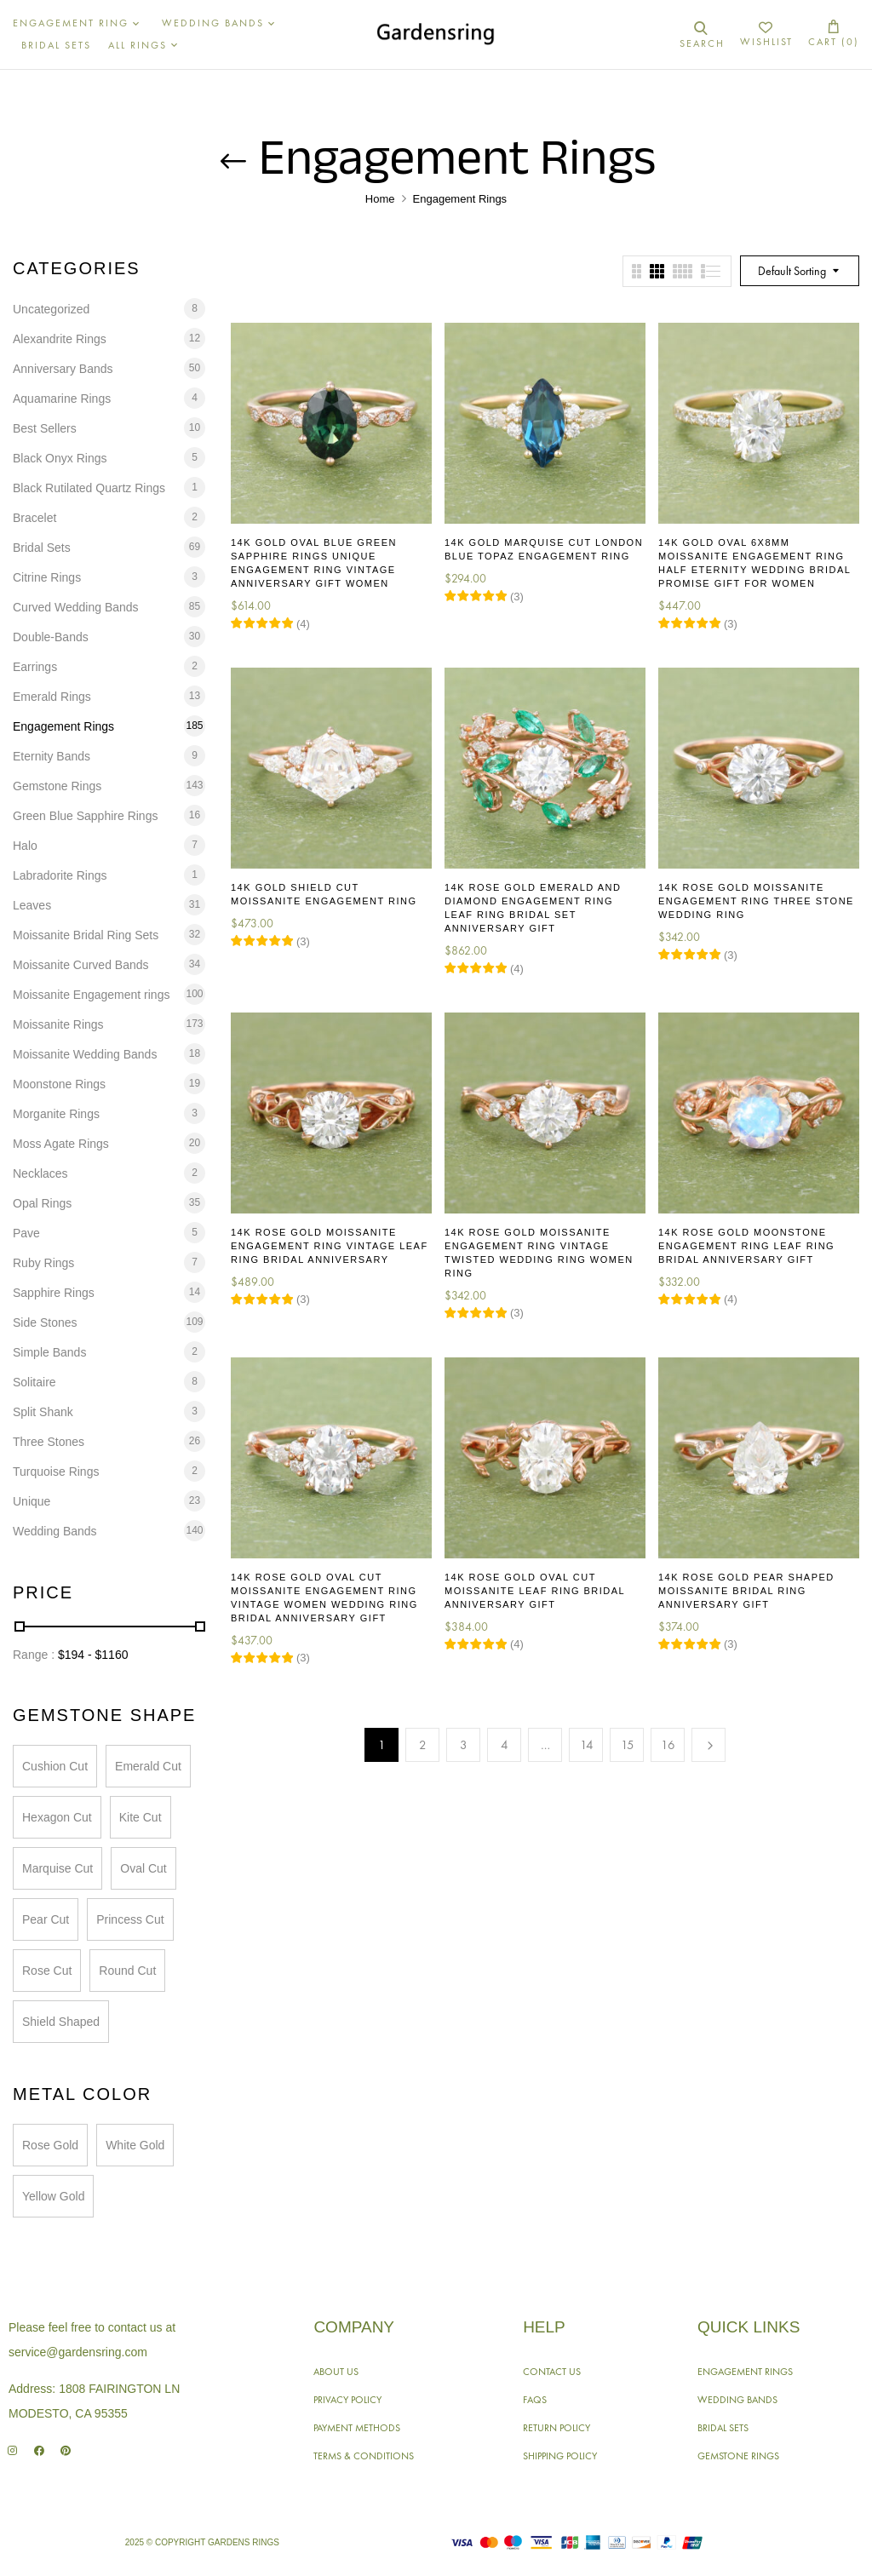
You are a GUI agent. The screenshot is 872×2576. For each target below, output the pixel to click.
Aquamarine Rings (62, 398)
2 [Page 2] (423, 1744)
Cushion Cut (55, 1766)
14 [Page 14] (587, 1744)
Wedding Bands (55, 1531)
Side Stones (45, 1322)
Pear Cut (45, 1919)
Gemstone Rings (57, 786)
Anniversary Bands (63, 369)
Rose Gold (50, 2145)
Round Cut (127, 1970)
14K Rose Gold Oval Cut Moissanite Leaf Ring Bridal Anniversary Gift (535, 1590)
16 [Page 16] (668, 1744)
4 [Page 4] (504, 1744)
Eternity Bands (51, 756)
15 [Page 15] (627, 1744)
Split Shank (43, 1412)
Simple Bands (49, 1352)
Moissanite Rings (58, 1024)
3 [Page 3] (464, 1744)
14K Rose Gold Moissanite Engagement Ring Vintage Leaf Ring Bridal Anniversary (329, 1246)
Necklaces (40, 1173)
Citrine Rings (47, 577)
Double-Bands (51, 637)
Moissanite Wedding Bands (85, 1054)
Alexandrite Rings (59, 339)
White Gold (135, 2145)
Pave (26, 1233)
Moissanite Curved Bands (81, 965)
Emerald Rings (52, 696)
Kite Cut (140, 1817)
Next (708, 1745)
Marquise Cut (57, 1868)
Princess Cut (130, 1919)
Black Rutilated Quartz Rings (89, 488)
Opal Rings (42, 1203)
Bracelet (34, 518)
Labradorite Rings (60, 875)
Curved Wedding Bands (76, 607)
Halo (25, 845)
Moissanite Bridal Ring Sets (85, 935)
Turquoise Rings (56, 1471)
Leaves (32, 905)
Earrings (35, 667)
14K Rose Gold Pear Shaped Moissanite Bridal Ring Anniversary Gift (746, 1590)
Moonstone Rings (59, 1084)
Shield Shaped (61, 2021)
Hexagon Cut (57, 1817)
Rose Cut (47, 1970)
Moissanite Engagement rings (91, 994)
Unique (31, 1501)
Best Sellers (45, 428)
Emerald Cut (148, 1766)
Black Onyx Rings (59, 458)
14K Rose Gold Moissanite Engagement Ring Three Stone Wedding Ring (756, 901)
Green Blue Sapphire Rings (85, 816)
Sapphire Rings (54, 1292)
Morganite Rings (56, 1114)
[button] (833, 34)
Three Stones (48, 1442)
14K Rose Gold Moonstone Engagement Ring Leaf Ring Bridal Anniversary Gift (746, 1246)
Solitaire (34, 1382)
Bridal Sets (42, 547)
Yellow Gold (53, 2196)
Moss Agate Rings (61, 1143)
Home (380, 198)
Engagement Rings (63, 726)
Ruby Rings (43, 1263)
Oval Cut (143, 1868)
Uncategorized (51, 309)
